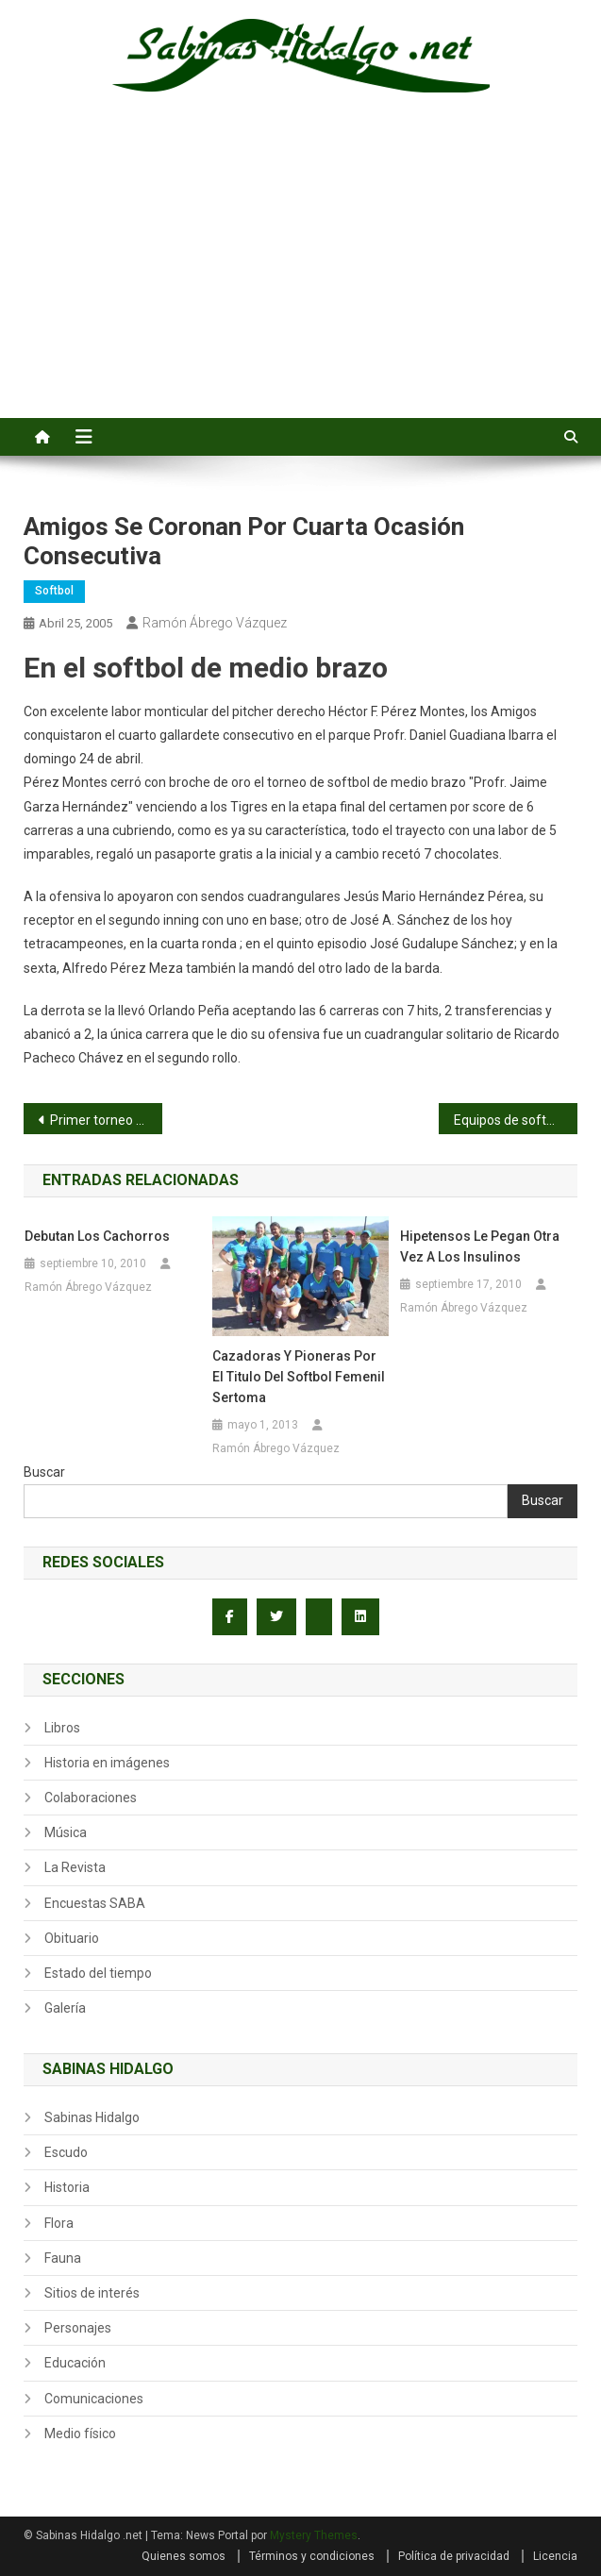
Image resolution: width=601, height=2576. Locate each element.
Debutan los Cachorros (97, 1236)
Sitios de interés (92, 2292)
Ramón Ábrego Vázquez (214, 622)
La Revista (75, 1867)
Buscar (44, 1472)
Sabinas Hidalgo (92, 2117)
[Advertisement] (300, 276)
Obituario (71, 1938)
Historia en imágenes (107, 1762)
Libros (62, 1727)
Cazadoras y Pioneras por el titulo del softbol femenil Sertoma (298, 1376)
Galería (65, 2008)
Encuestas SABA (94, 1903)
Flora (59, 2223)
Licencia (555, 2556)
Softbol (54, 590)
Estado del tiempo (98, 1973)
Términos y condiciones (312, 2556)
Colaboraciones (90, 1797)
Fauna (62, 2258)
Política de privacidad (453, 2556)
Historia (67, 2187)
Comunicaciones (93, 2398)
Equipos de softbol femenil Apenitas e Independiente (515, 1120)
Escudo (66, 2152)
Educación (75, 2362)
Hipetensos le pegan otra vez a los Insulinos (479, 1246)
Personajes (77, 2327)
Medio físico (80, 2433)
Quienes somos (183, 2556)
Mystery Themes (314, 2535)
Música (65, 1832)
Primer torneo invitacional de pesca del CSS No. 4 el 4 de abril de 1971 (106, 1120)
